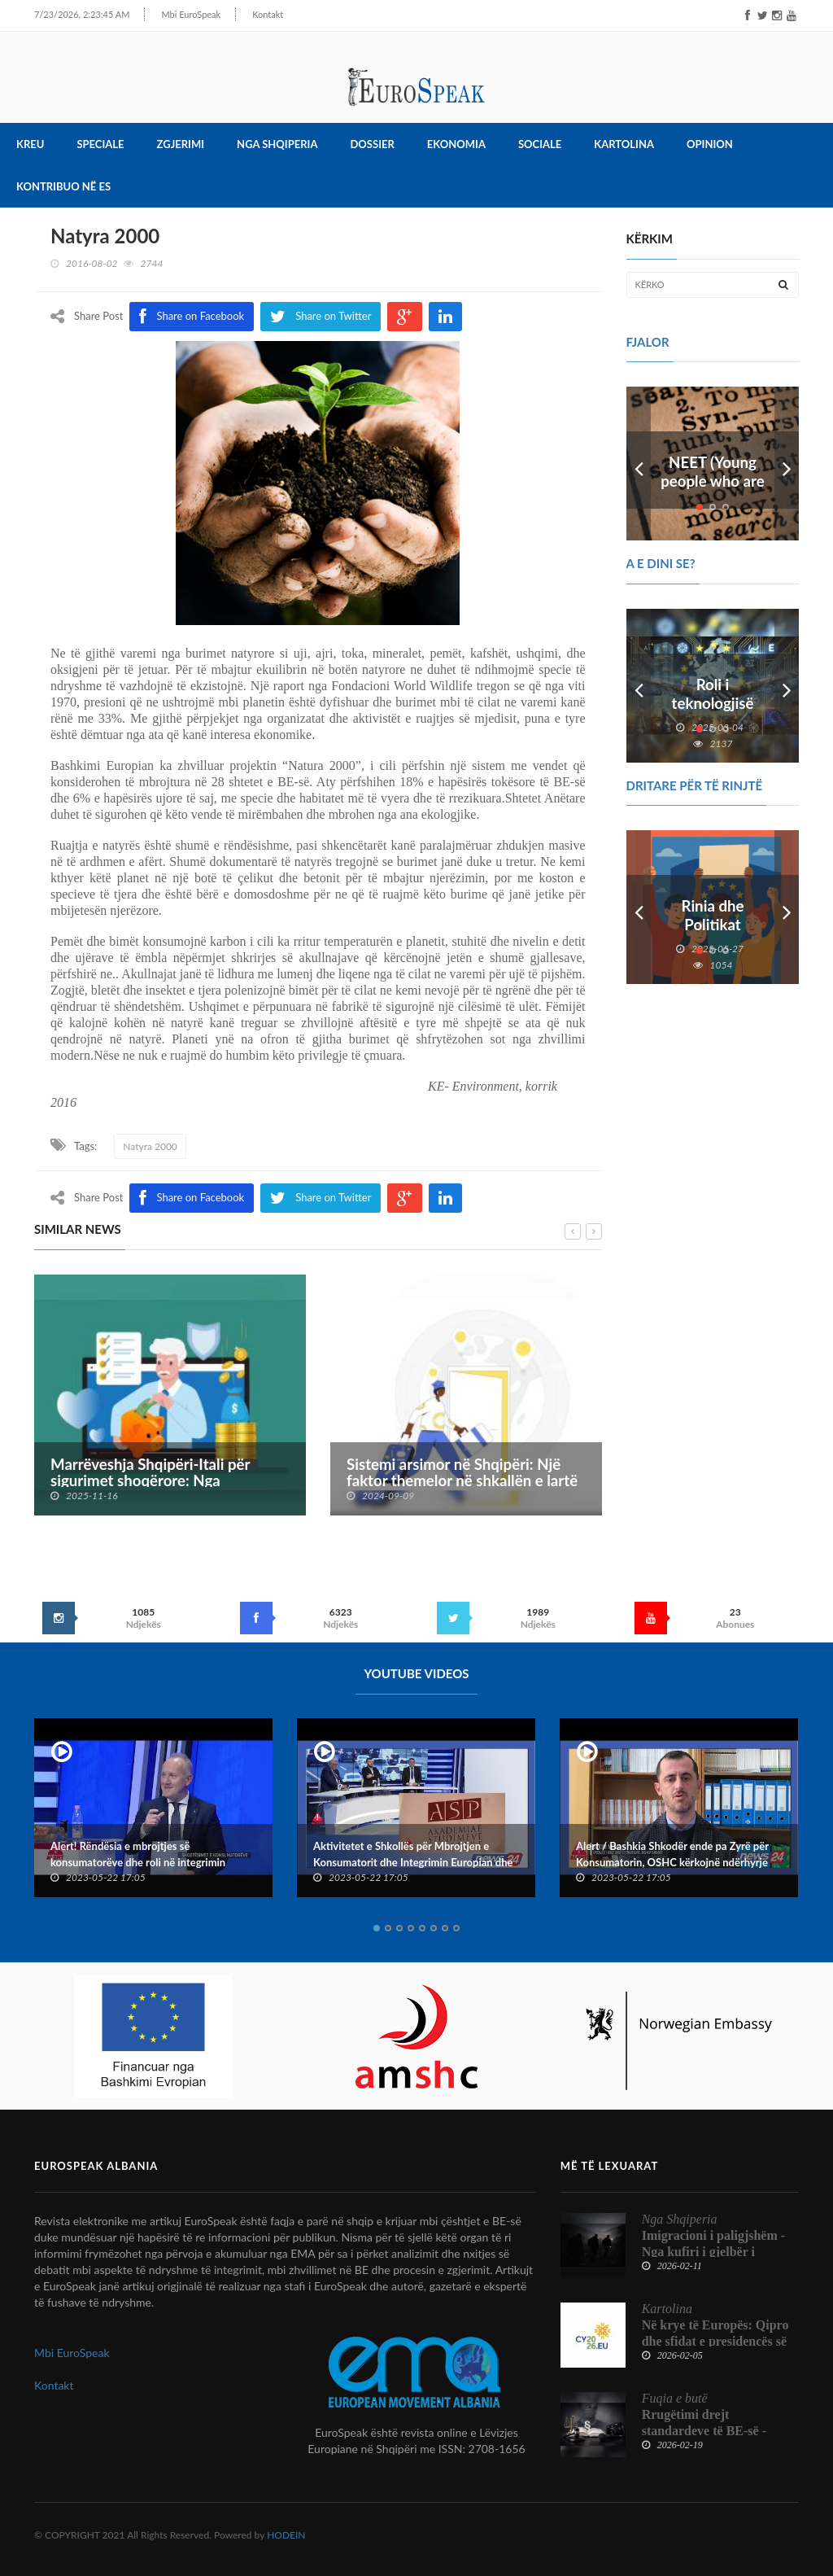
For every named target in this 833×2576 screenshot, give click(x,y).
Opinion (710, 144)
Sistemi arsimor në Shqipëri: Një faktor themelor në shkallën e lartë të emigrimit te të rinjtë (462, 1481)
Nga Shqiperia (277, 144)
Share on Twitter (320, 1198)
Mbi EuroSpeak (173, 14)
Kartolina (624, 144)
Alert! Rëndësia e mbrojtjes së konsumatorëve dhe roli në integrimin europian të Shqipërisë (137, 1862)
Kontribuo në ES (63, 187)
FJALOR (647, 342)
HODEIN (286, 2535)
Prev (638, 464)
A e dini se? (661, 564)
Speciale (100, 144)
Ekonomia (456, 144)
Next (786, 464)
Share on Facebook (191, 1198)
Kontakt (249, 14)
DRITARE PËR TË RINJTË (694, 785)
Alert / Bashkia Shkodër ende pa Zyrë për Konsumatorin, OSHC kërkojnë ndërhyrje (672, 1854)
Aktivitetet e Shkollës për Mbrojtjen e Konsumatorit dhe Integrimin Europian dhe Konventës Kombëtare (412, 1862)
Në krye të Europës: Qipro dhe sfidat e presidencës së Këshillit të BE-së (715, 2341)
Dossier (372, 144)
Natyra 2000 (150, 1146)
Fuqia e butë (675, 2398)
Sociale (539, 144)
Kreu (30, 144)
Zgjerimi (181, 144)
